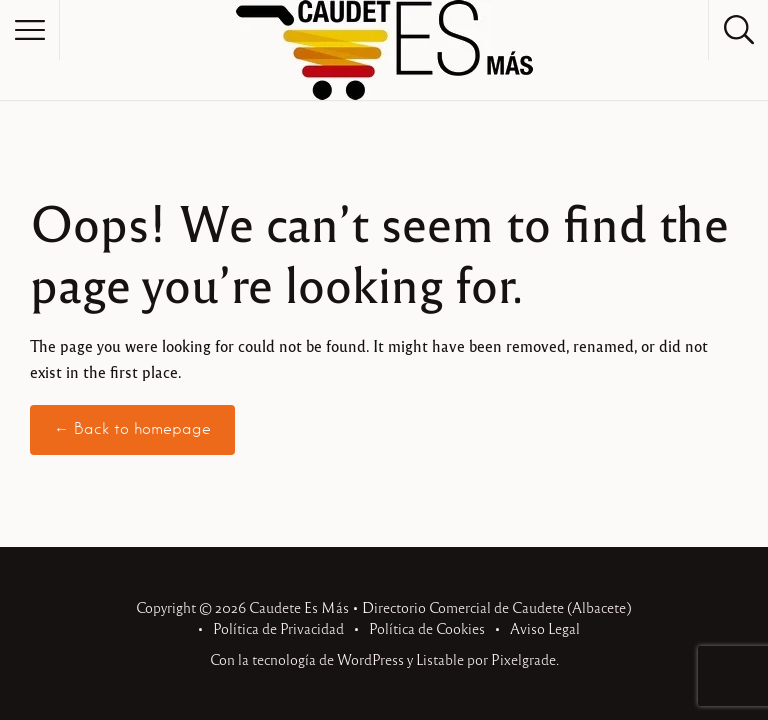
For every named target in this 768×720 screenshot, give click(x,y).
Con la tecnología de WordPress (307, 659)
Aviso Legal (545, 628)
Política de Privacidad (278, 628)
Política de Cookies (427, 628)
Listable (440, 659)
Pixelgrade (523, 659)
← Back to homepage (132, 429)
